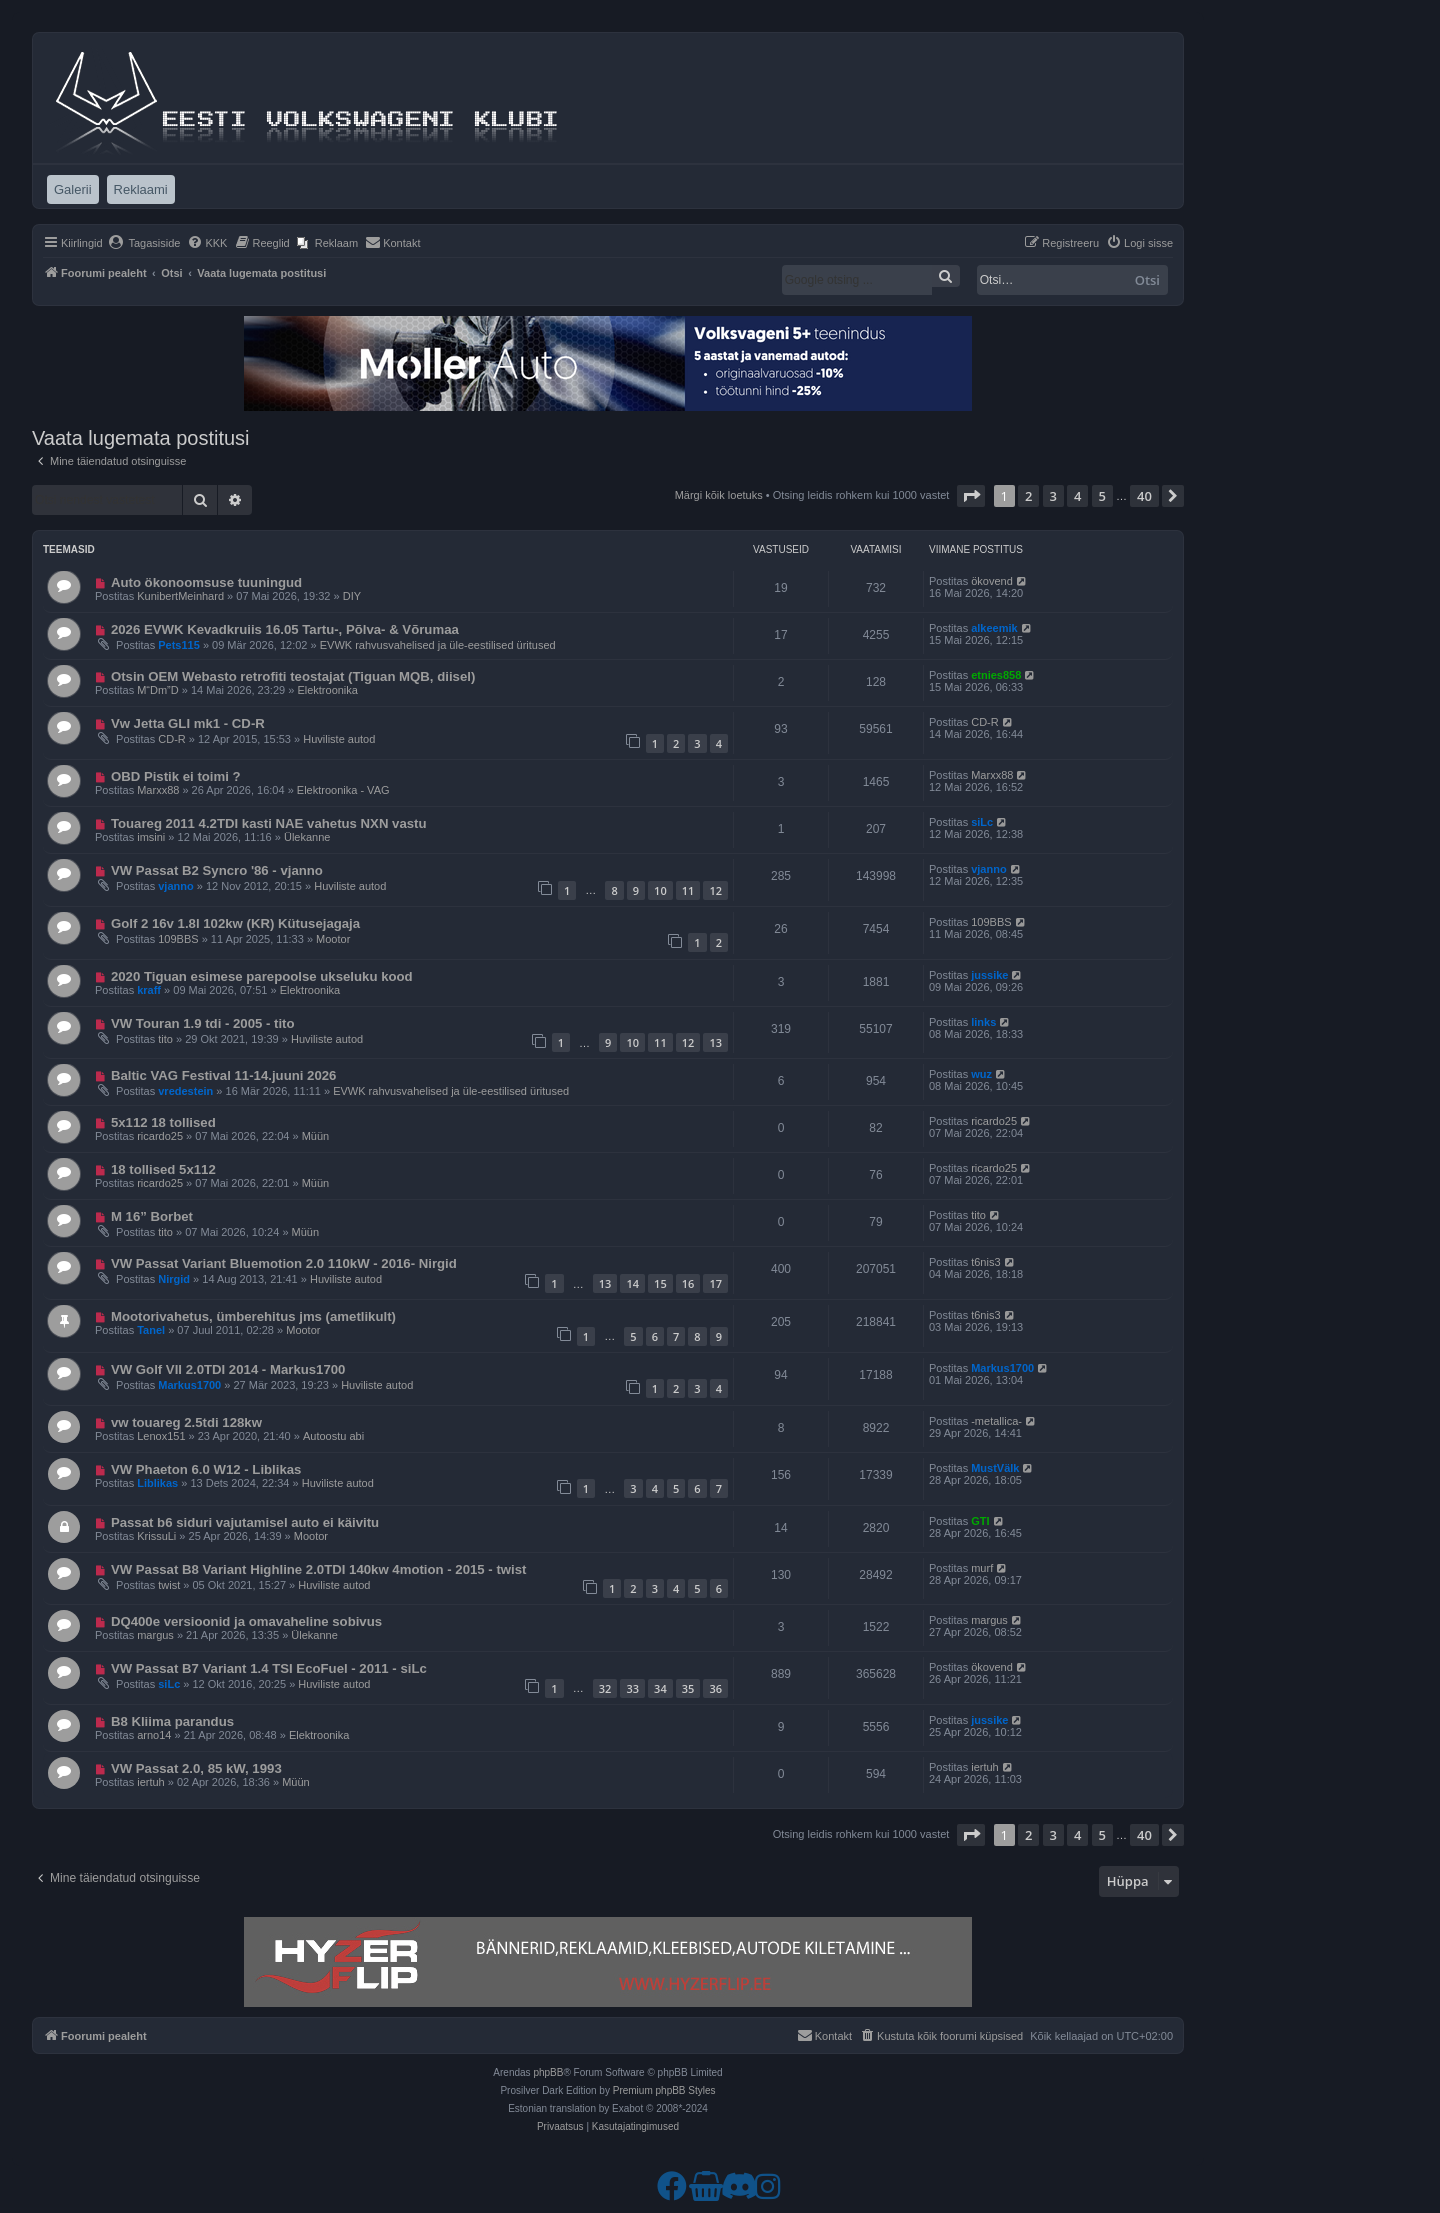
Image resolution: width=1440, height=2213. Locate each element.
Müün (316, 1136)
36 (715, 1688)
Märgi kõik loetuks (719, 495)
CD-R (172, 739)
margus (155, 1635)
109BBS (178, 939)
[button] (971, 496)
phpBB (548, 2072)
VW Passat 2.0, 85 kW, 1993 (196, 1768)
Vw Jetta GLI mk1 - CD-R (188, 723)
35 (688, 1688)
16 (688, 1283)
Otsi (1147, 280)
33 (632, 1688)
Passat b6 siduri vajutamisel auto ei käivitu (245, 1522)
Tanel (151, 1330)
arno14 (154, 1735)
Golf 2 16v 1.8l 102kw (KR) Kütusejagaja (235, 923)
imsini (151, 837)
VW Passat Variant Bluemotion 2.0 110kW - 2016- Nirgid (284, 1263)
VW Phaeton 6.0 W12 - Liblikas (206, 1469)
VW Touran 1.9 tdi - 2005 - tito (203, 1023)
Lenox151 (161, 1436)
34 (660, 1688)
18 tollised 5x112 (163, 1169)
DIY (352, 596)
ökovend (992, 581)
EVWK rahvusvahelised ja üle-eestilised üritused (438, 645)
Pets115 (179, 645)
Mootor (333, 939)
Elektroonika (327, 690)
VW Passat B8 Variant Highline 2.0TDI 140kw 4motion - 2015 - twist (319, 1569)
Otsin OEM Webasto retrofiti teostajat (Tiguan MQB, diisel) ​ (295, 676)
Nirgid (174, 1279)
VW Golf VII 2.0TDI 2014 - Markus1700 (228, 1369)
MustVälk (995, 1468)
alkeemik (994, 628)
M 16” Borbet (152, 1216)
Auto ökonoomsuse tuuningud (206, 582)
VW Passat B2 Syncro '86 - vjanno (217, 870)
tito (165, 1039)
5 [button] (1102, 496)
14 (632, 1283)
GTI (980, 1521)
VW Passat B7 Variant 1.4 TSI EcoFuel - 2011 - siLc (269, 1668)
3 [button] (1053, 496)
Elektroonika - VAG (343, 790)
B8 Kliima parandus (172, 1721)
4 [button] (1077, 496)
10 (660, 890)
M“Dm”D (158, 690)
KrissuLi (156, 1536)
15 (660, 1283)
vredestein (185, 1091)
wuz (981, 1074)
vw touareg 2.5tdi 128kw (186, 1422)
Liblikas (157, 1483)
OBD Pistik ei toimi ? (176, 776)
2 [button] (1028, 496)
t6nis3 (985, 1262)
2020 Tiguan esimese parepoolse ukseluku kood (262, 976)
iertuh (151, 1782)
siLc (982, 822)
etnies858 (996, 675)
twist (169, 1585)
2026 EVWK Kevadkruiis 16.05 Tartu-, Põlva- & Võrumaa (285, 629)
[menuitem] (144, 243)
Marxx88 (158, 790)
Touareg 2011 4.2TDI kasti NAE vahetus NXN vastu (269, 823)
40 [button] (1144, 496)
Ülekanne (307, 837)
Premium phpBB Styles (664, 2090)
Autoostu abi (333, 1436)
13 (715, 1042)
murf (982, 1568)
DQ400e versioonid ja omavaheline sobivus (246, 1621)
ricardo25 (160, 1136)
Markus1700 (189, 1385)
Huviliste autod (339, 739)
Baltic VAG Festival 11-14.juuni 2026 (224, 1075)
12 (715, 890)
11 (688, 890)
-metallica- (996, 1421)
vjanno (175, 886)
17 (715, 1283)
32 (605, 1688)
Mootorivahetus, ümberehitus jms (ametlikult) (253, 1316)
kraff (149, 990)
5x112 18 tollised (163, 1122)
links (983, 1022)
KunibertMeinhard (180, 596)
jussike (989, 975)
